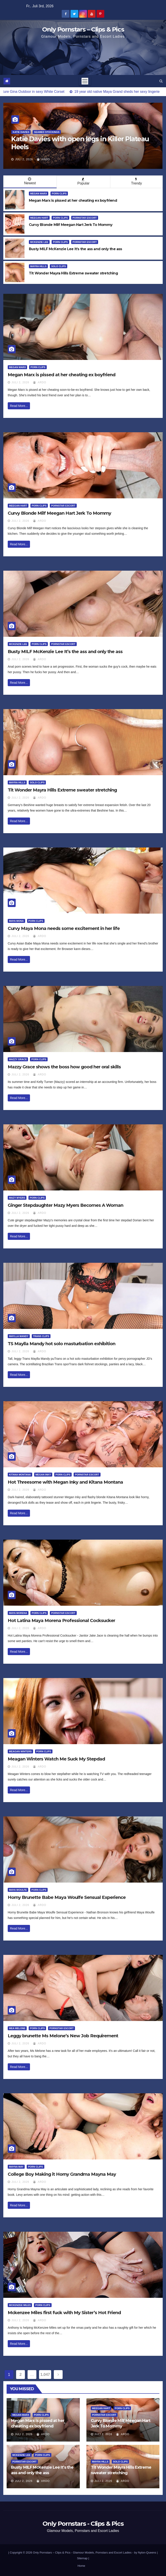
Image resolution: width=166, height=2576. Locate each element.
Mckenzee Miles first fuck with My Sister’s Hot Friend (64, 2312)
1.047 (45, 2374)
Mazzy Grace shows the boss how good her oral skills (64, 1066)
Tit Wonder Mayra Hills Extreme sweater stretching (62, 790)
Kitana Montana (20, 1474)
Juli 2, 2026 (24, 159)
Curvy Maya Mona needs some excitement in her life (64, 928)
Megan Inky (43, 1474)
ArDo (43, 159)
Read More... (19, 406)
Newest (29, 181)
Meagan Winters (20, 1751)
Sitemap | (83, 2558)
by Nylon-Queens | (146, 2552)
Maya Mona (16, 921)
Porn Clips (59, 193)
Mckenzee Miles (20, 2305)
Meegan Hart (39, 217)
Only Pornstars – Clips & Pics (83, 29)
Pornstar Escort (85, 217)
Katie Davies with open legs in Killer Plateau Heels (80, 143)
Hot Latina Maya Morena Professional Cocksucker (61, 1620)
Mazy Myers (17, 1197)
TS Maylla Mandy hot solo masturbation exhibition (61, 1343)
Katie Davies (21, 132)
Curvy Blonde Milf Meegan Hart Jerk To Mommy (59, 513)
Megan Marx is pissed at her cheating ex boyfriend (61, 374)
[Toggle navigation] (85, 81)
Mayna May (16, 2166)
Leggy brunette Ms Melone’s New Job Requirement (63, 2035)
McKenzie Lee (39, 242)
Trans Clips (41, 1336)
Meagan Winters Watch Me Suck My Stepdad (56, 1759)
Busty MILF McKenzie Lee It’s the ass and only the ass (65, 651)
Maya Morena (18, 1613)
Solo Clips (58, 266)
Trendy (136, 181)
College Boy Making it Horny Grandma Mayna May (62, 2174)
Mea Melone (17, 2028)
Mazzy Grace (18, 1059)
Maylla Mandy (18, 1336)
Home (81, 2565)
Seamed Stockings (46, 132)
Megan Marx (38, 193)
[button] (161, 81)
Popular (83, 181)
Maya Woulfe (18, 1890)
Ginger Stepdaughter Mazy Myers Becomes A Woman (65, 1205)
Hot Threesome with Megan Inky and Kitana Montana (65, 1482)
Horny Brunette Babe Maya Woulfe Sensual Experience (67, 1897)
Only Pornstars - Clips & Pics (83, 2523)
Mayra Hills (38, 266)
